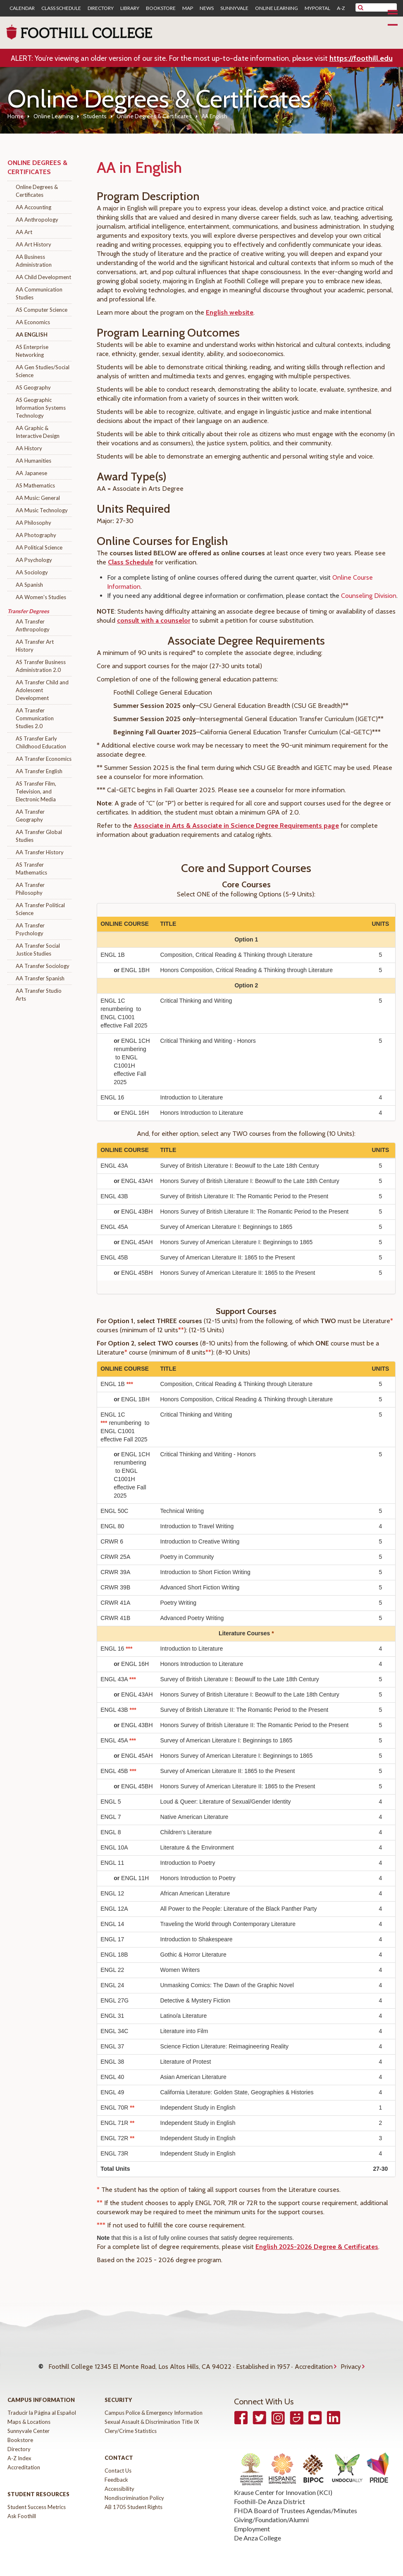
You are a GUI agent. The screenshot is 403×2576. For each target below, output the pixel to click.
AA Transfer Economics (44, 758)
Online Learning (276, 8)
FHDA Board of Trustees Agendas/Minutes (295, 2502)
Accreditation (314, 2362)
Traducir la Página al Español (41, 2404)
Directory (101, 8)
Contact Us (118, 2462)
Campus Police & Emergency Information (154, 2404)
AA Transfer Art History (35, 645)
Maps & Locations (28, 2413)
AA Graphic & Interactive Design (38, 432)
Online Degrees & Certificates (154, 116)
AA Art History (33, 244)
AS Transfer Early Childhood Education (41, 742)
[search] (381, 7)
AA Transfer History (40, 852)
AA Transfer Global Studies (39, 836)
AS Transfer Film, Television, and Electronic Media (36, 791)
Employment (252, 2520)
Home (15, 116)
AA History (29, 448)
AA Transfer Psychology (30, 929)
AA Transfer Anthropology (33, 625)
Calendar (22, 8)
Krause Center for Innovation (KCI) (283, 2484)
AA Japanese (31, 473)
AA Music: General (38, 498)
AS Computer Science (41, 309)
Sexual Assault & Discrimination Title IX (152, 2413)
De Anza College (257, 2529)
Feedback (116, 2471)
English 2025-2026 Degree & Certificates (316, 2247)
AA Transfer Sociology (42, 966)
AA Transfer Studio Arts (39, 994)
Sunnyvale (234, 8)
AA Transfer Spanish (40, 978)
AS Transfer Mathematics (31, 868)
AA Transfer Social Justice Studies (38, 949)
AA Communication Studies (39, 293)
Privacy (351, 2362)
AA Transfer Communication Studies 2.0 (35, 718)
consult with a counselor (153, 620)
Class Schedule (61, 8)
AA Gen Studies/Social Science (42, 371)
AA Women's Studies (41, 597)
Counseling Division (368, 596)
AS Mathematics (35, 485)
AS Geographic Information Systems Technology (41, 408)
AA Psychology (34, 560)
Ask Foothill (21, 2507)
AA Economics (33, 322)
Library (129, 8)
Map (187, 8)
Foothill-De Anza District (269, 2493)
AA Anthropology (37, 219)
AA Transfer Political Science (40, 909)
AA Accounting (33, 207)
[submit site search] (360, 7)
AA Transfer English (39, 771)
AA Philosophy (33, 522)
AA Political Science (39, 547)
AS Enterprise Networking (32, 351)
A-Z (341, 8)
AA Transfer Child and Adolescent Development (42, 690)
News (207, 8)
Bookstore (161, 8)
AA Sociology (32, 572)
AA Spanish (29, 584)
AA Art (24, 232)
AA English (32, 334)
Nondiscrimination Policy (134, 2489)
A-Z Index (19, 2450)
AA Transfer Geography (30, 815)
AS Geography (33, 387)
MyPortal (317, 8)
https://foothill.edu (361, 58)
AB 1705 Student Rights (133, 2498)
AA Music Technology (42, 510)
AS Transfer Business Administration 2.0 (41, 666)
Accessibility (119, 2480)
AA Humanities (33, 460)
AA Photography (36, 535)
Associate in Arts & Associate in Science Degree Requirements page (236, 825)
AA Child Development (43, 277)
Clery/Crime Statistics (131, 2422)
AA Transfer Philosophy (30, 889)
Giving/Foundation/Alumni (271, 2511)
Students (95, 116)
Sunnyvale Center (28, 2422)
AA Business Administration (34, 260)
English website (229, 312)
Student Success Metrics (36, 2498)
